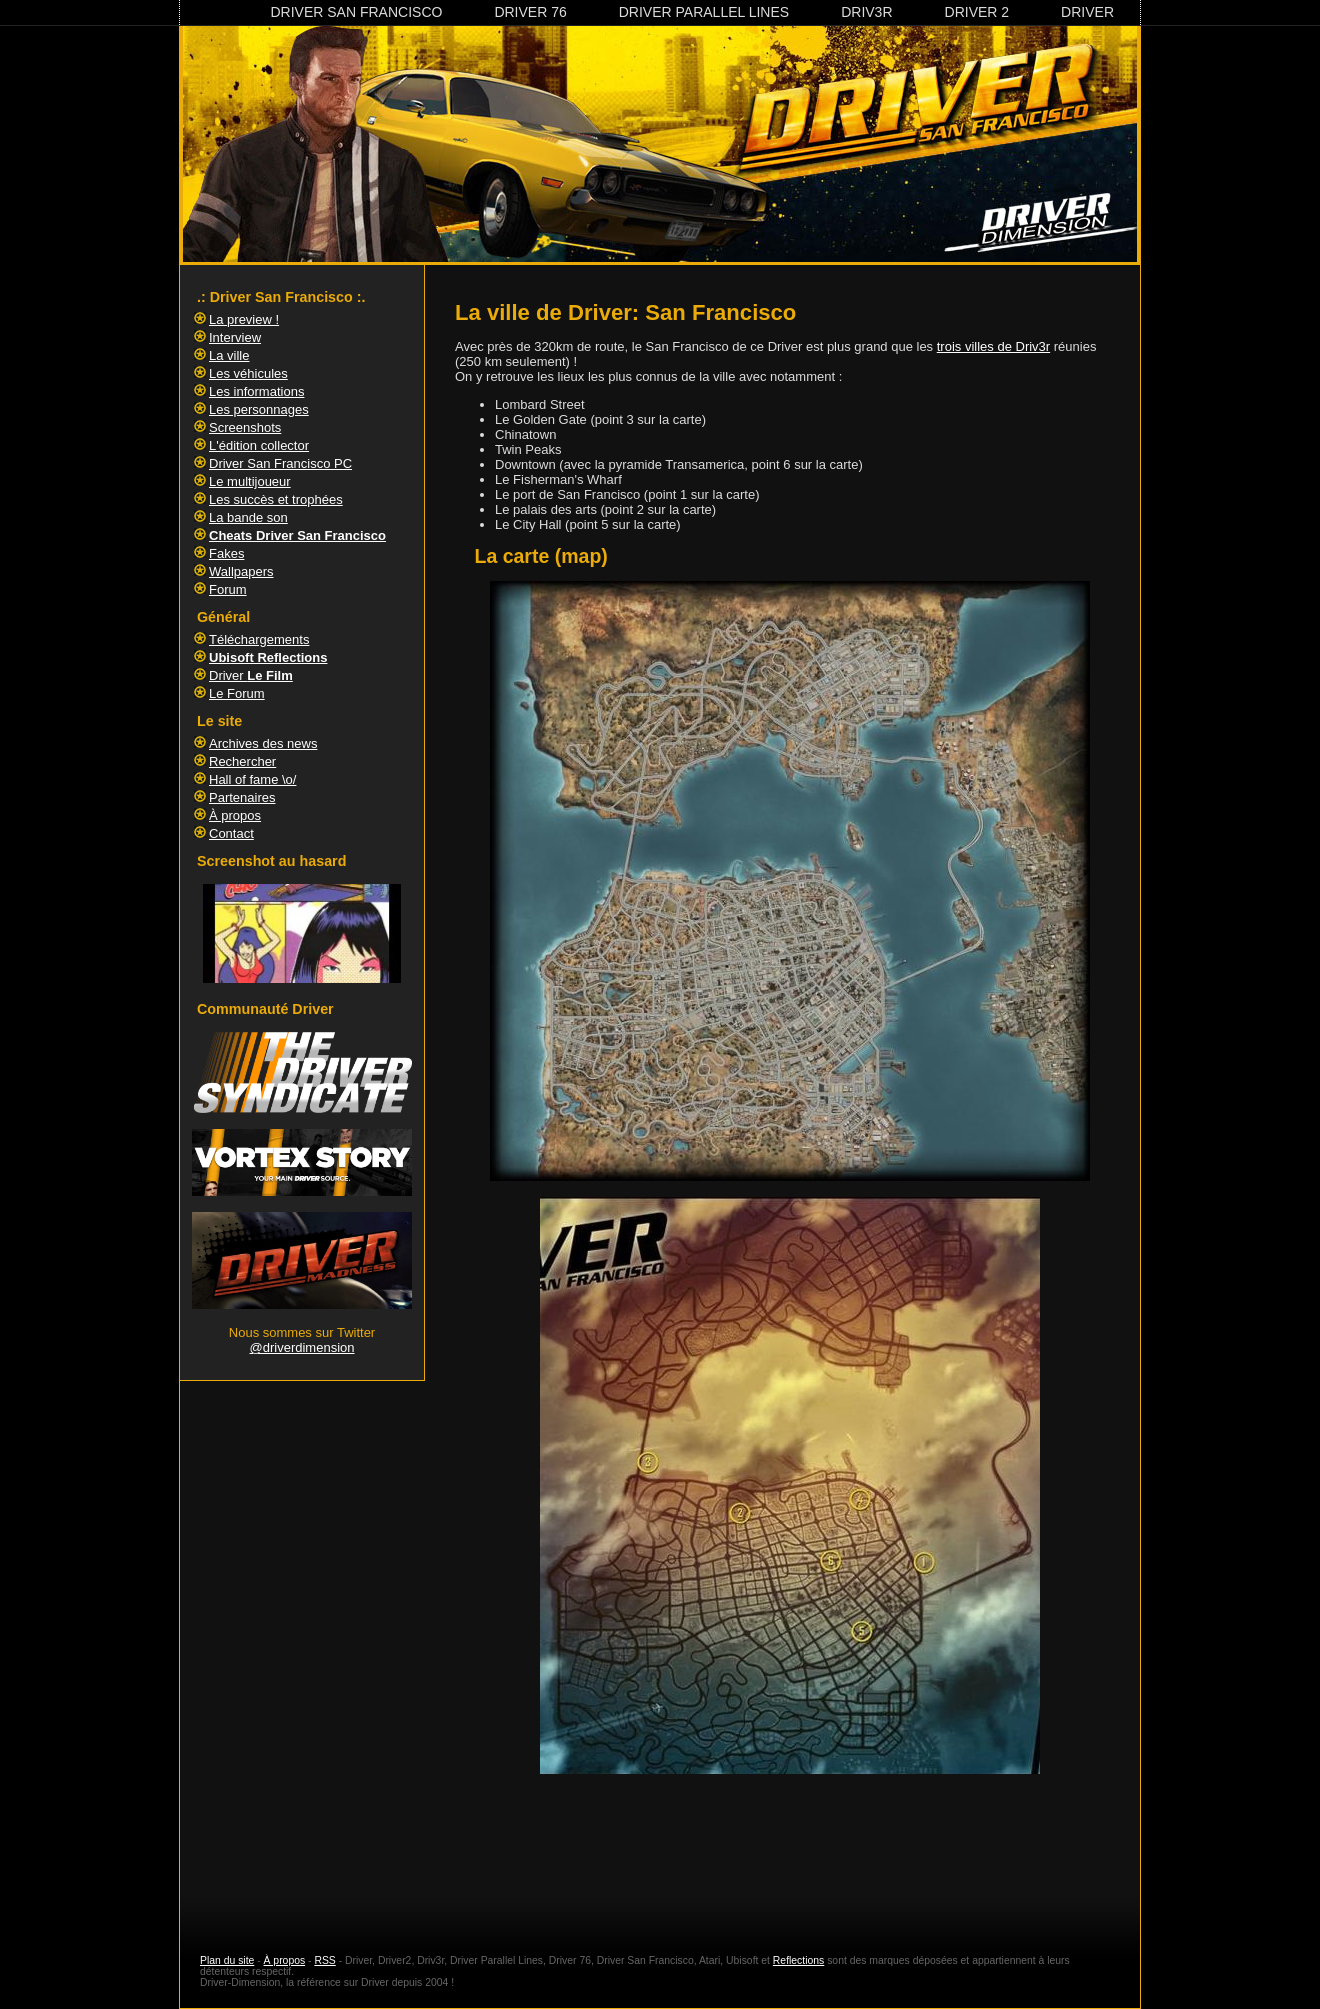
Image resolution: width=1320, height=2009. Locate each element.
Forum (228, 589)
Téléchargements (259, 639)
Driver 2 (977, 12)
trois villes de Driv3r (993, 346)
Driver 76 (530, 12)
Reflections (798, 1960)
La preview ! (244, 319)
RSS (324, 1960)
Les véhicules (248, 373)
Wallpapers (241, 571)
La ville (229, 355)
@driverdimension (302, 1347)
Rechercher (242, 761)
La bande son (248, 517)
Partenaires (242, 797)
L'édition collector (259, 445)
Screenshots (245, 427)
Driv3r (866, 12)
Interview (235, 337)
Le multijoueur (250, 481)
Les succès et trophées (276, 499)
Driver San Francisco (356, 12)
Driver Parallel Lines (704, 12)
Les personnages (259, 409)
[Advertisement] (790, 1847)
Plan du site (227, 1960)
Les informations (256, 391)
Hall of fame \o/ (252, 779)
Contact (231, 833)
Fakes (226, 553)
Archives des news (263, 743)
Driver (1087, 12)
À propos (235, 815)
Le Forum (237, 693)
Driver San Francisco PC (280, 463)
